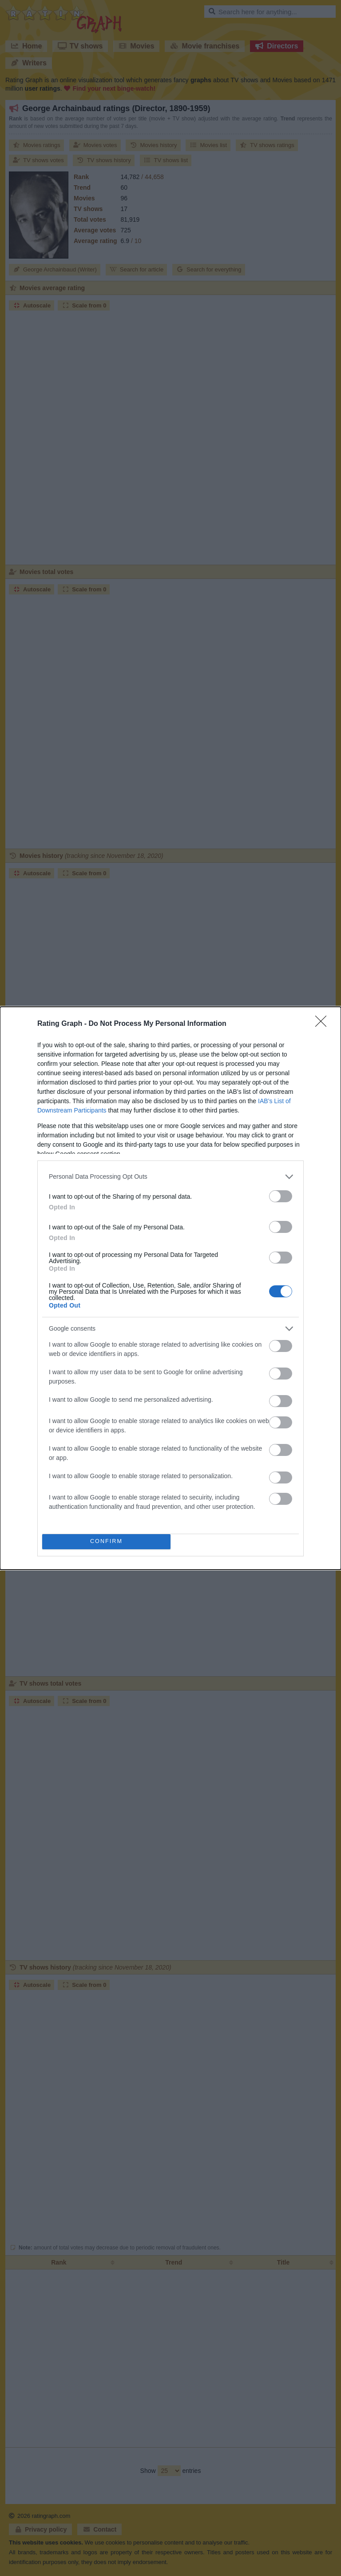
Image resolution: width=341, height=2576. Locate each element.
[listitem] (170, 1176)
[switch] (280, 1196)
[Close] (323, 1024)
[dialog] (170, 1288)
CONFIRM (106, 1541)
